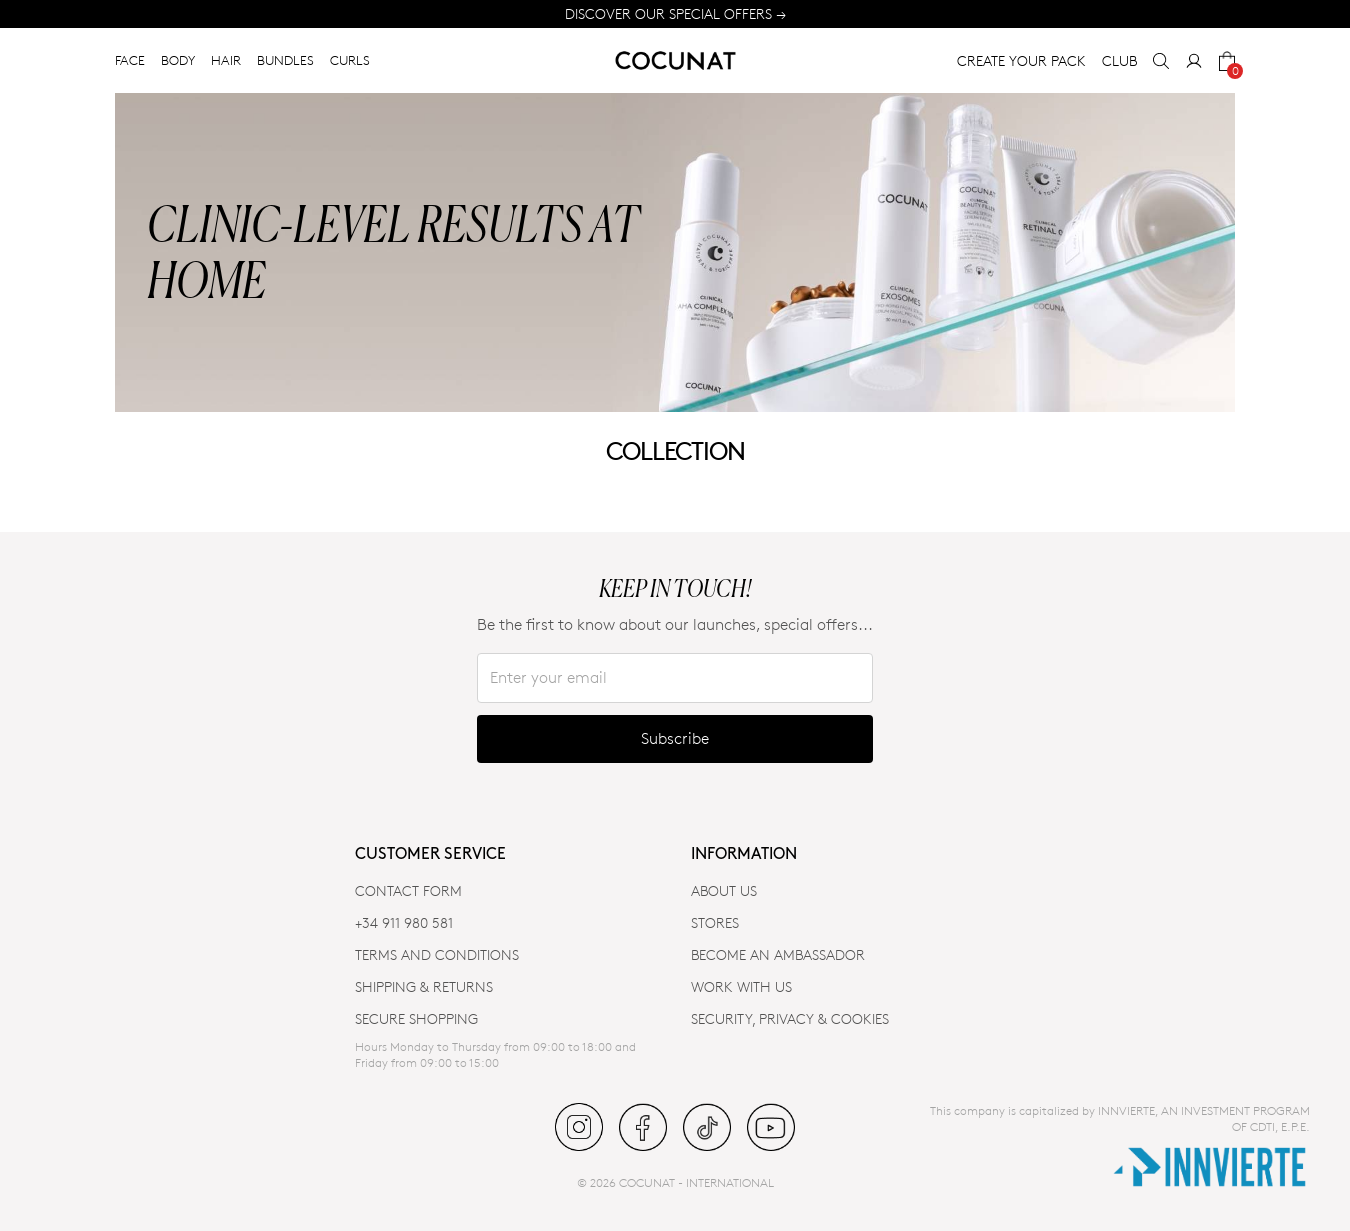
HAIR (226, 60)
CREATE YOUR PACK (1021, 60)
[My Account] (1194, 61)
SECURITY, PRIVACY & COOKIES (790, 1018)
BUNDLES (285, 60)
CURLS (350, 60)
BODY (178, 60)
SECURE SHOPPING (416, 1018)
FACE (130, 60)
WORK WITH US (741, 986)
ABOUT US (724, 890)
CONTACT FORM (408, 890)
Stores (715, 922)
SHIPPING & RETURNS (424, 986)
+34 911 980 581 (404, 922)
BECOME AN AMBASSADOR (778, 954)
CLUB (1119, 60)
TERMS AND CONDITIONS (437, 954)
